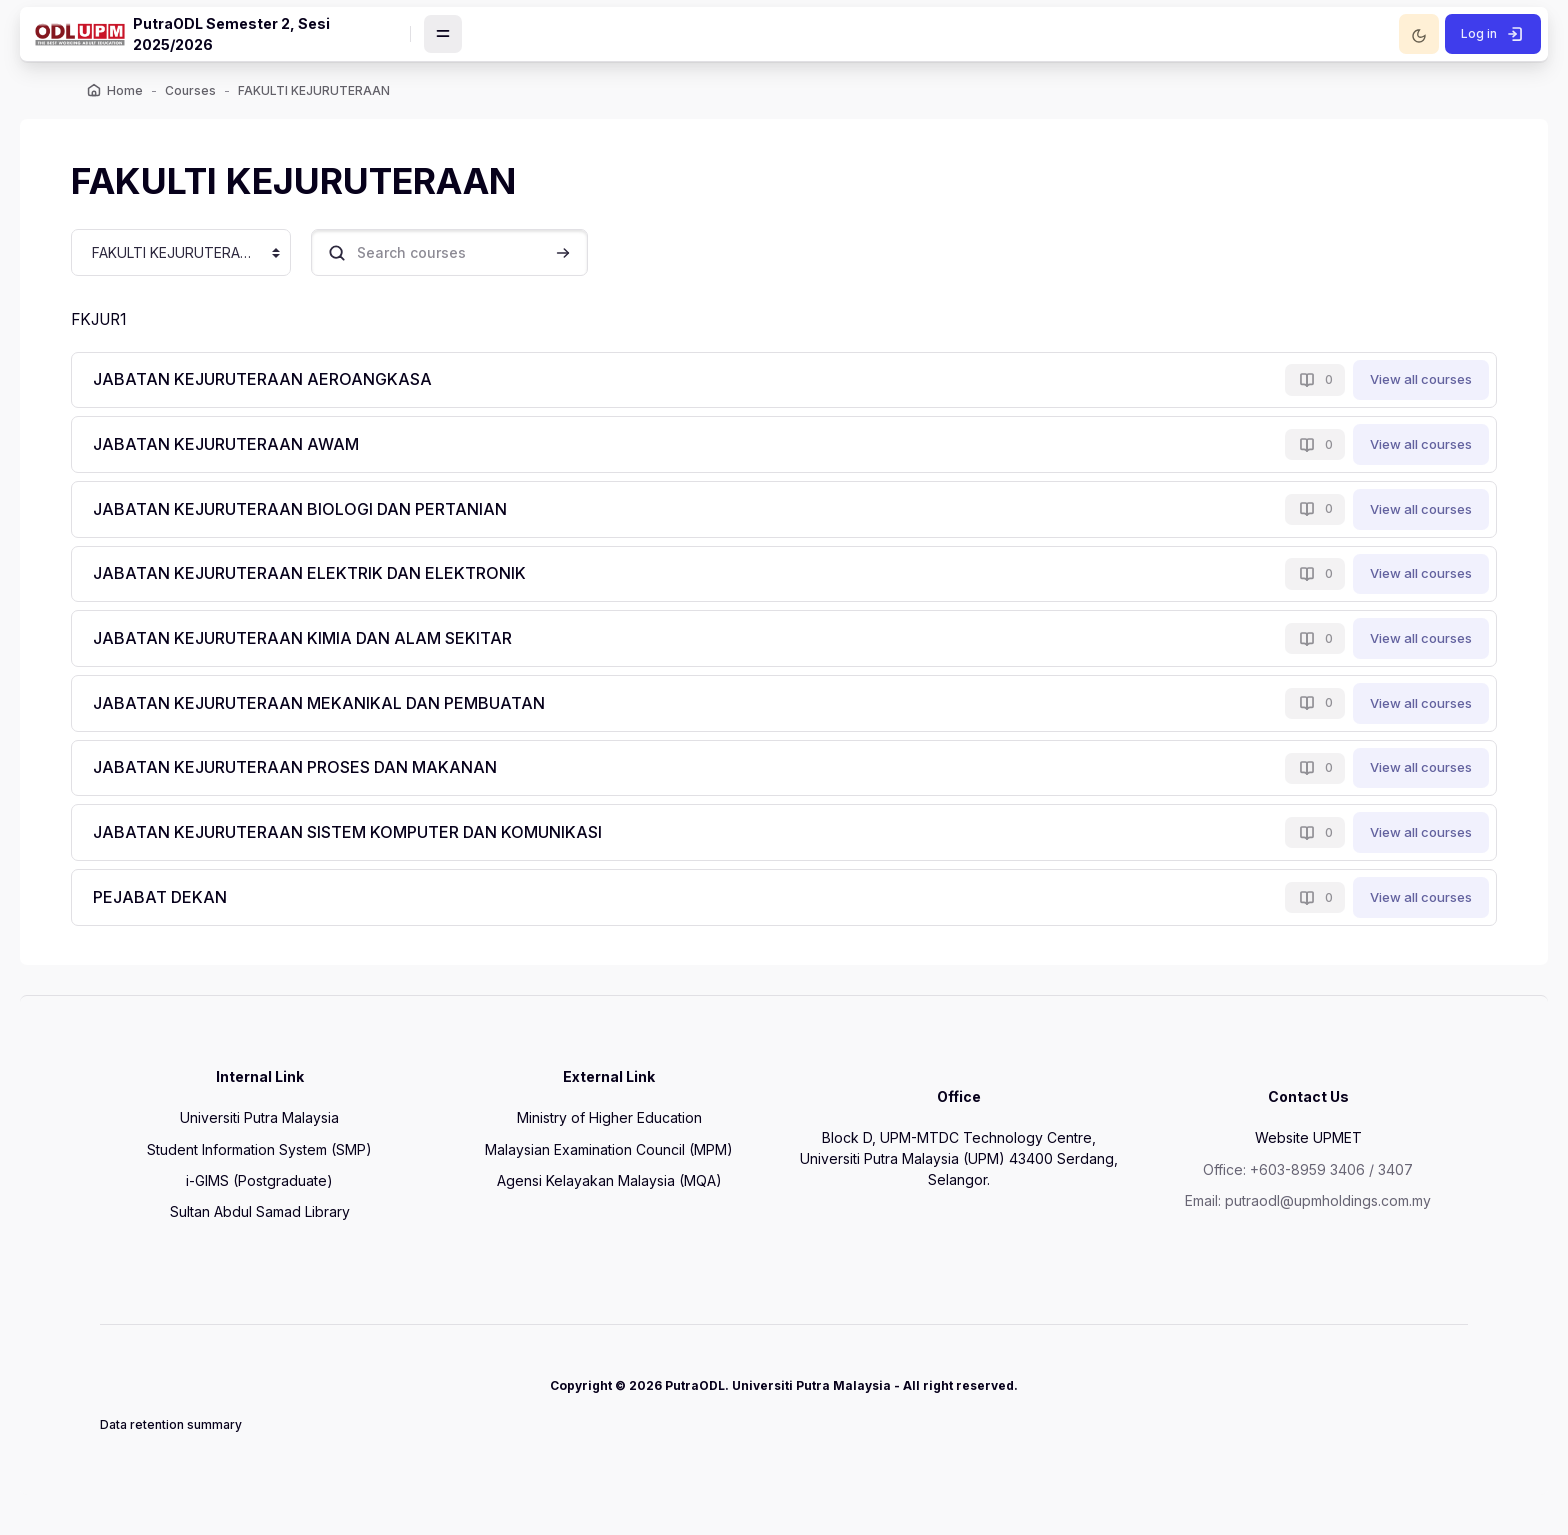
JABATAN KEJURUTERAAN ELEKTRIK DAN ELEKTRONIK (320, 579)
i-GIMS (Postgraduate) (259, 1190)
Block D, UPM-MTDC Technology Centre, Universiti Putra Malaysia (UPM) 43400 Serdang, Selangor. (959, 1168)
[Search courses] (458, 257)
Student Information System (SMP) (259, 1159)
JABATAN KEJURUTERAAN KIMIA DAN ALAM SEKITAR (313, 644)
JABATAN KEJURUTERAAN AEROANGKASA (273, 385)
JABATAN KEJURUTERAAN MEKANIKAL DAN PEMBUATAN (330, 709)
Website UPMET (1308, 1147)
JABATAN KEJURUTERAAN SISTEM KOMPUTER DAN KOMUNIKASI (358, 838)
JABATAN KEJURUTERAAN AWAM (237, 450)
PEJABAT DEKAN (171, 903)
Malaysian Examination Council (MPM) (609, 1159)
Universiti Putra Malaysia (259, 1127)
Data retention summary (171, 1434)
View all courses (1412, 385)
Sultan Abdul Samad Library (260, 1221)
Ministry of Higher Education (609, 1127)
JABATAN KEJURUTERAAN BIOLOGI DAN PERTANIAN (311, 515)
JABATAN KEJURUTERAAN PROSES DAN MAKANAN (306, 773)
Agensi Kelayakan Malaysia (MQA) (609, 1190)
